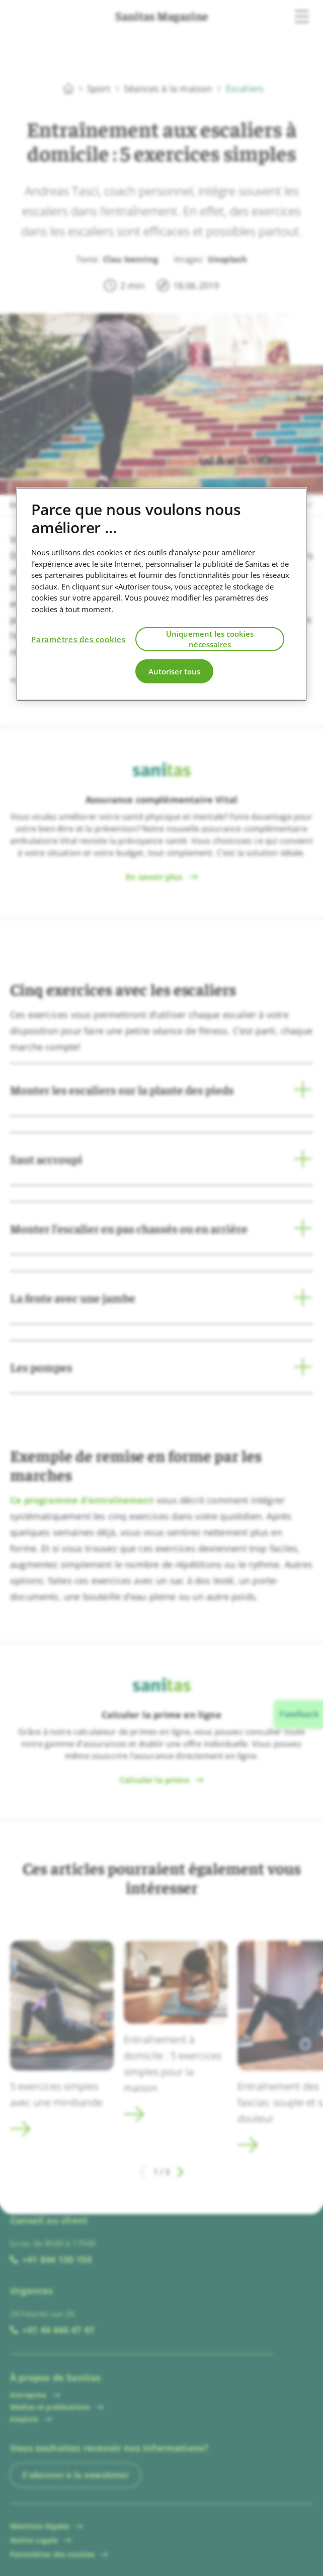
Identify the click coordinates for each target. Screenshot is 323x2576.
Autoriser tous (174, 671)
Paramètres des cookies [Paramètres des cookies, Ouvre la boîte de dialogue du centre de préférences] (78, 639)
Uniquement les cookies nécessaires (210, 639)
